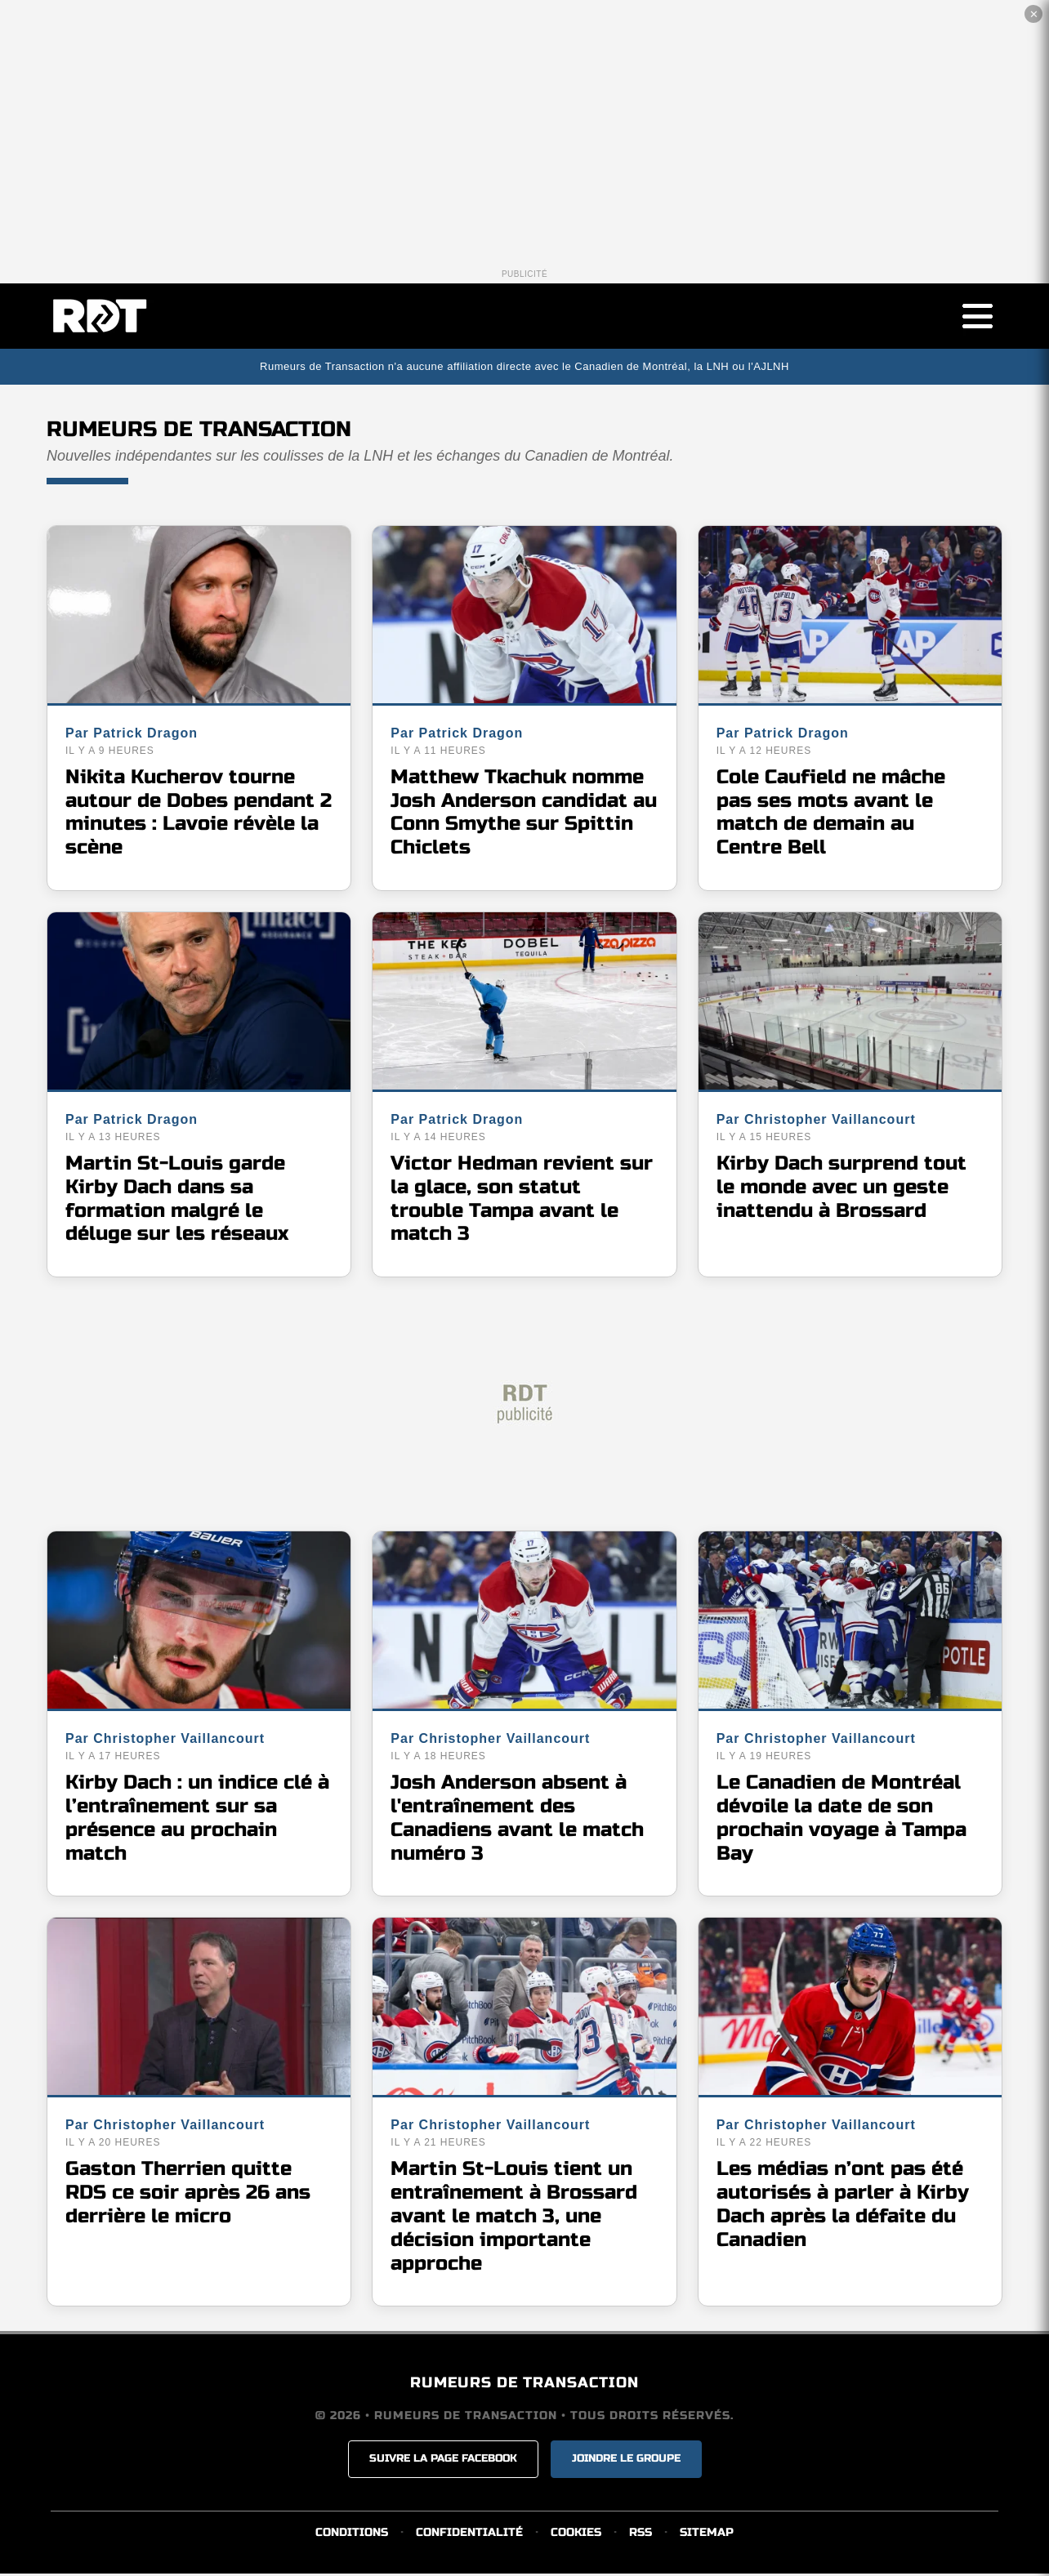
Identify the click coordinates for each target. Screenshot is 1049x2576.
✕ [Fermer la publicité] (1033, 14)
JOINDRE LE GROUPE (626, 2460)
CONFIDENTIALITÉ (469, 2535)
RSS (640, 2535)
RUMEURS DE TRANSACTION (524, 2385)
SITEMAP (707, 2535)
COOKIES (576, 2535)
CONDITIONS (351, 2535)
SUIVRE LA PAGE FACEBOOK (443, 2460)
